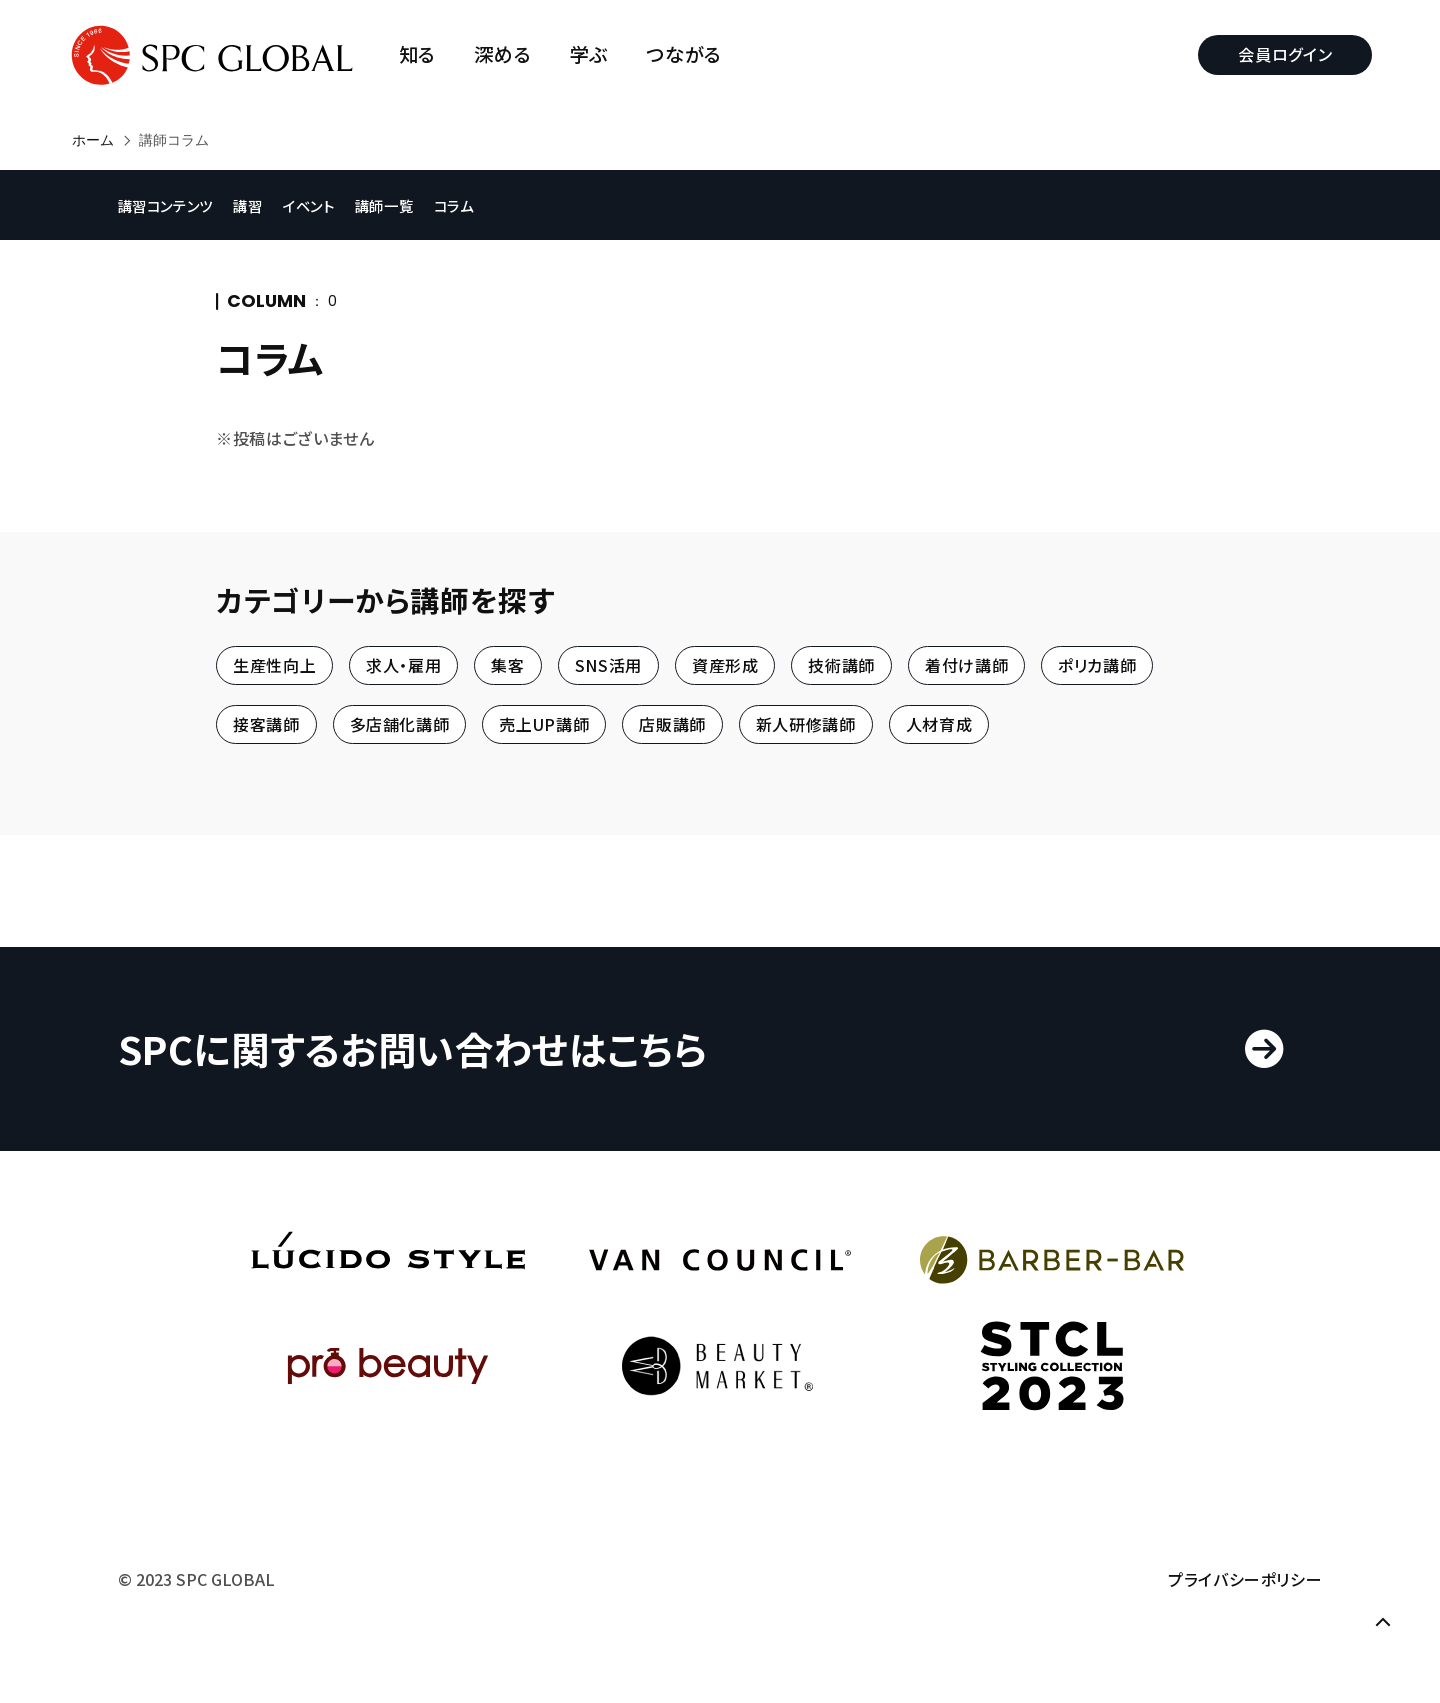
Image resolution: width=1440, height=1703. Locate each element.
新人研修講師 (806, 725)
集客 (507, 665)
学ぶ (593, 54)
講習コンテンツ (172, 204)
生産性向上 (274, 665)
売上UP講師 (544, 725)
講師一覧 (395, 204)
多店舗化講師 (400, 725)
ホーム (93, 140)
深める (507, 54)
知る (421, 54)
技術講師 (841, 665)
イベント (319, 204)
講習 (256, 204)
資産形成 (725, 665)
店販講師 (672, 725)
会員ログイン (1281, 54)
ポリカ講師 (1097, 665)
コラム (466, 204)
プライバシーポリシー (1238, 1593)
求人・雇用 (403, 665)
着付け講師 (966, 665)
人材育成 (939, 725)
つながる (689, 54)
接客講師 (266, 725)
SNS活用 (608, 665)
